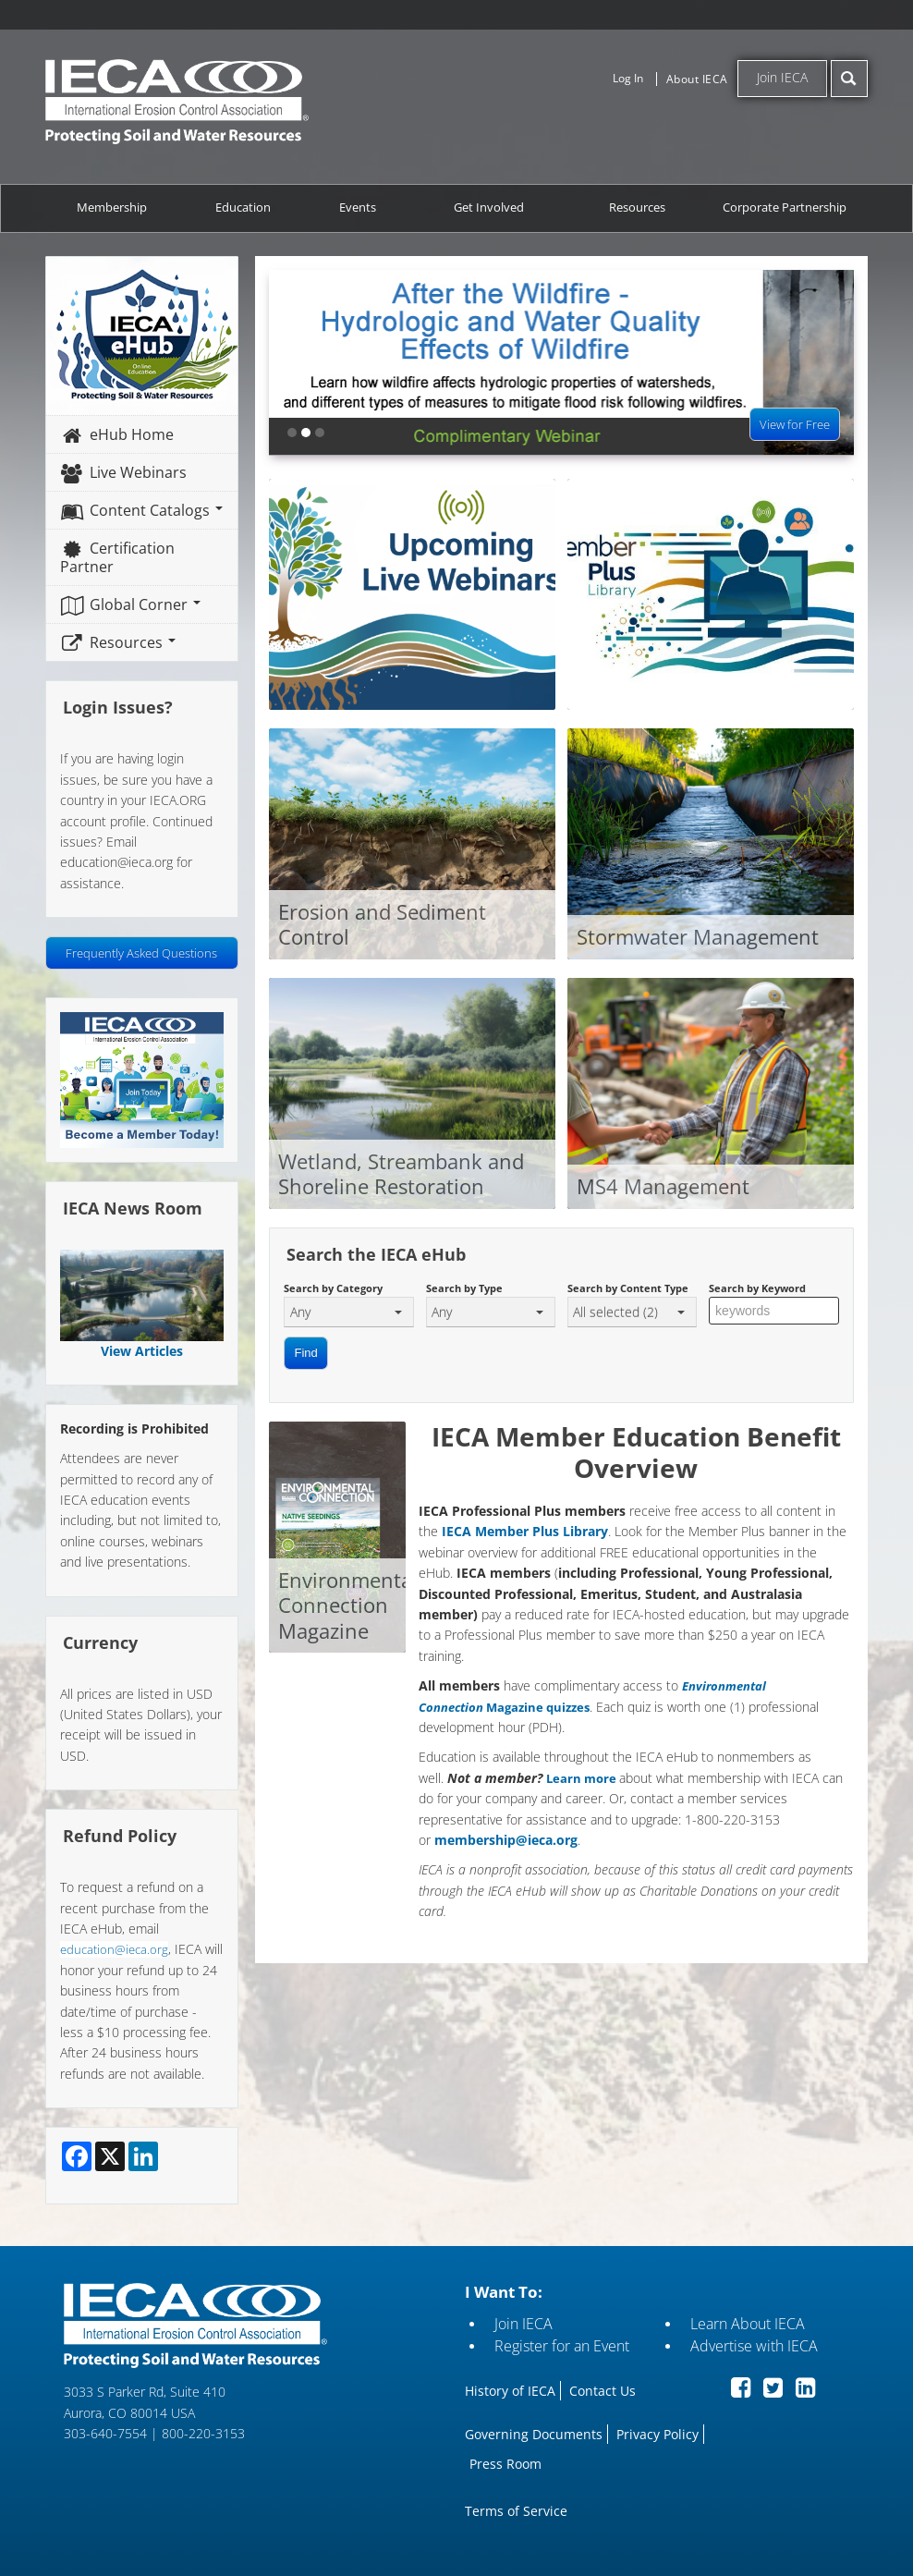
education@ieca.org (114, 1949)
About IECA (697, 79)
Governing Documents (534, 2434)
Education (243, 207)
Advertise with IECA (754, 2346)
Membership (112, 207)
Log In (628, 78)
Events (357, 207)
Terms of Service (516, 2511)
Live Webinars (123, 472)
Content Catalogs (141, 510)
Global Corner (130, 604)
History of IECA (510, 2390)
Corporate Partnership (784, 207)
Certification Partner (117, 557)
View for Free (796, 424)
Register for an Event (561, 2346)
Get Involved (489, 207)
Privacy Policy (657, 2434)
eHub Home (116, 434)
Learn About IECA (747, 2324)
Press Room (505, 2463)
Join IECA (782, 77)
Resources (637, 207)
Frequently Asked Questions (141, 953)
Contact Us (602, 2390)
